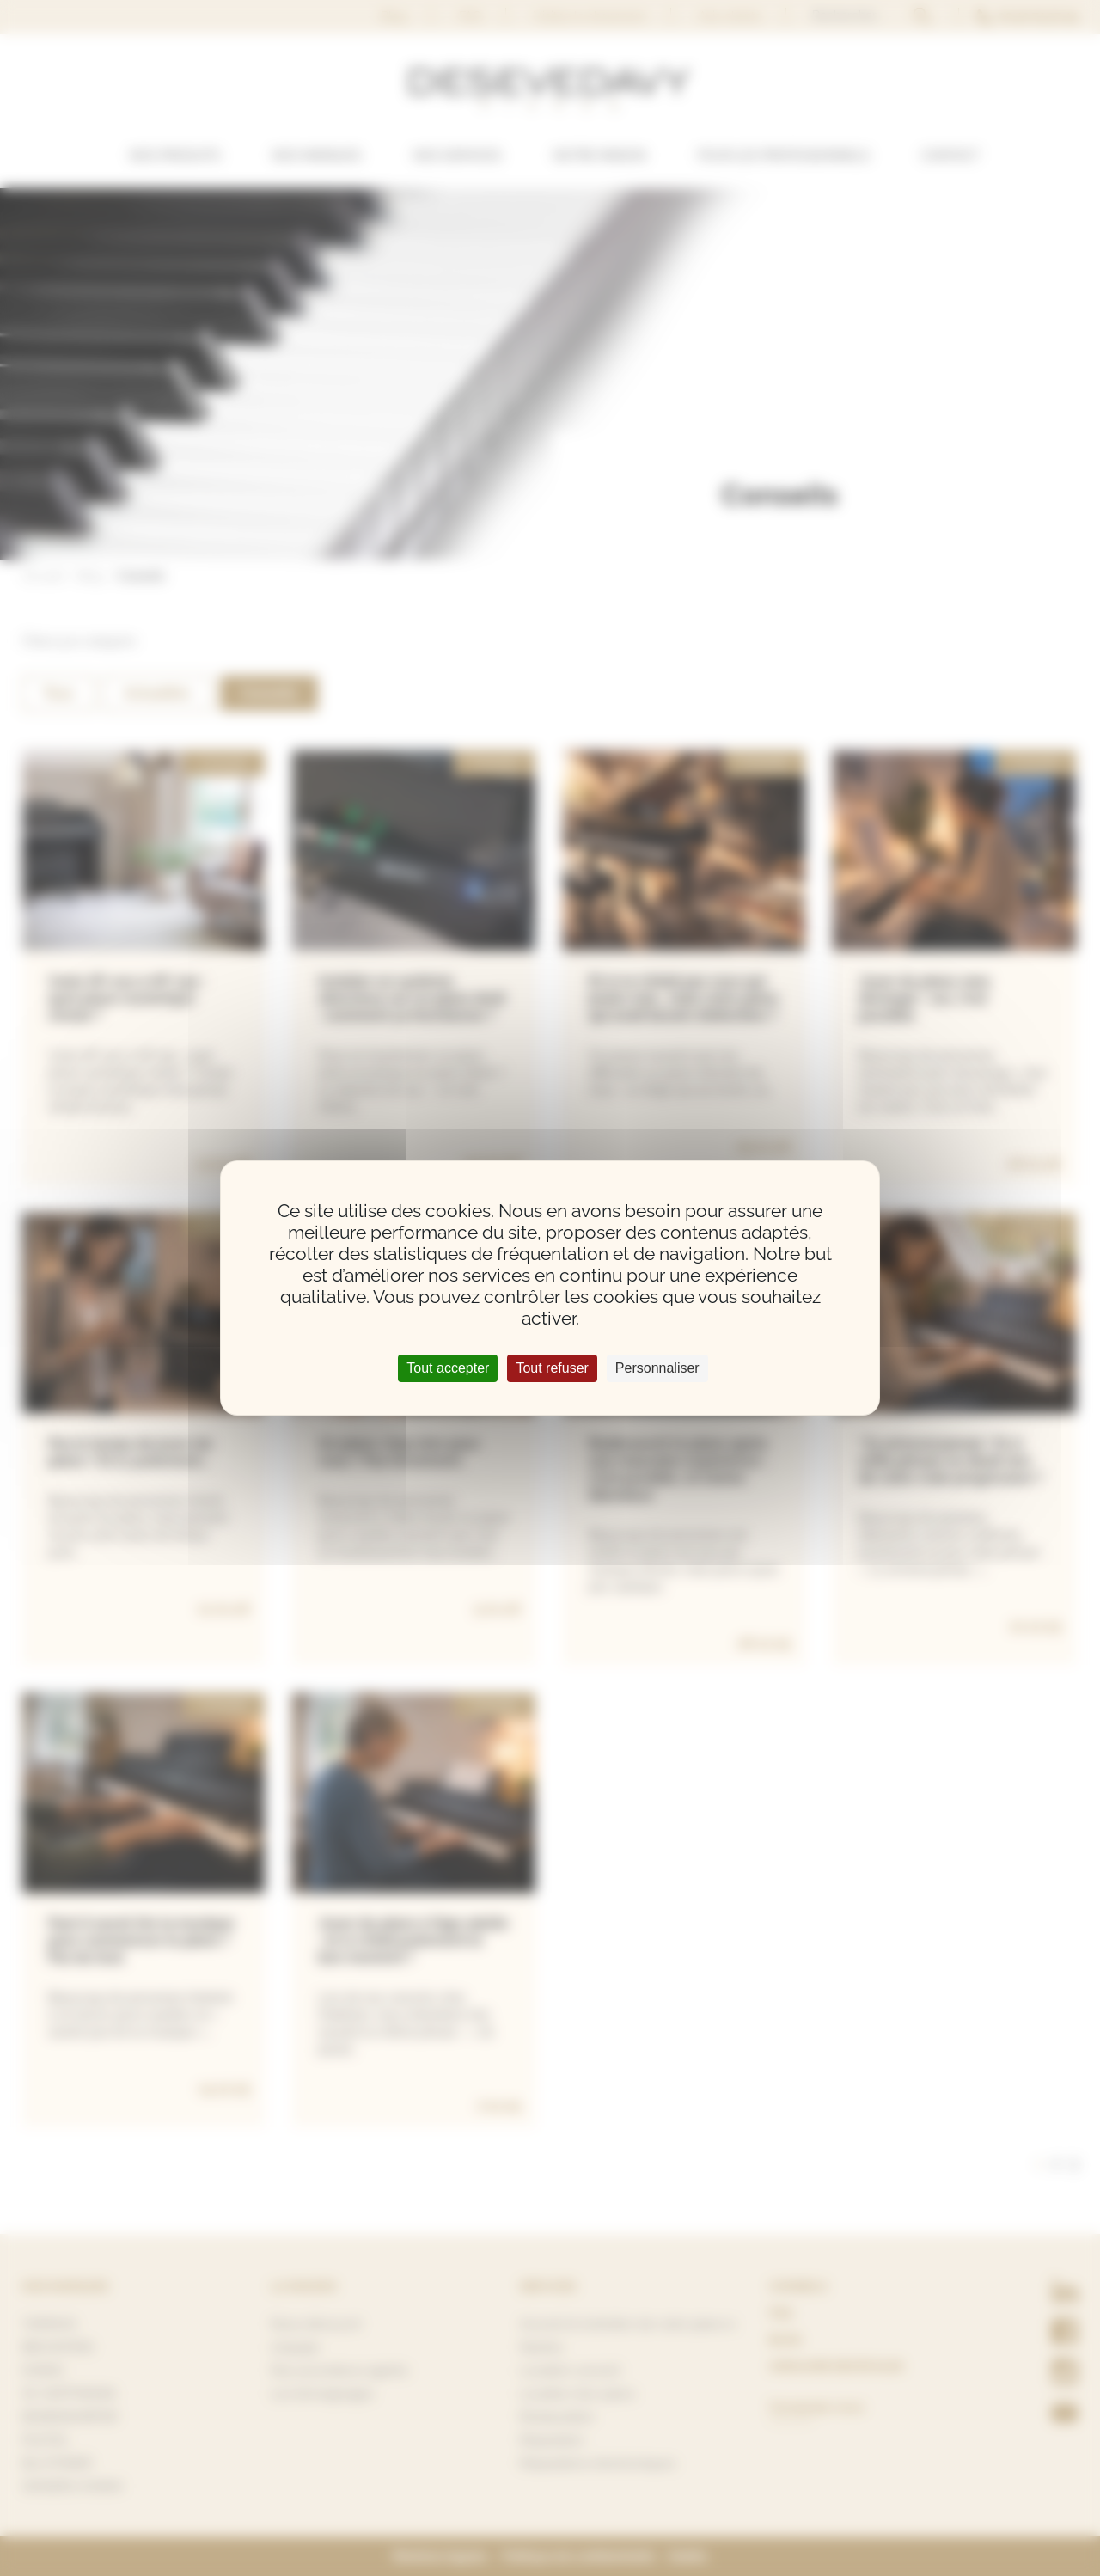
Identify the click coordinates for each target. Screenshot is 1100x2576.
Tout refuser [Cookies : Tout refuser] (552, 1368)
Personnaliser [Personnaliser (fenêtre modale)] (657, 1368)
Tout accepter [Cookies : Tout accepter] (447, 1368)
